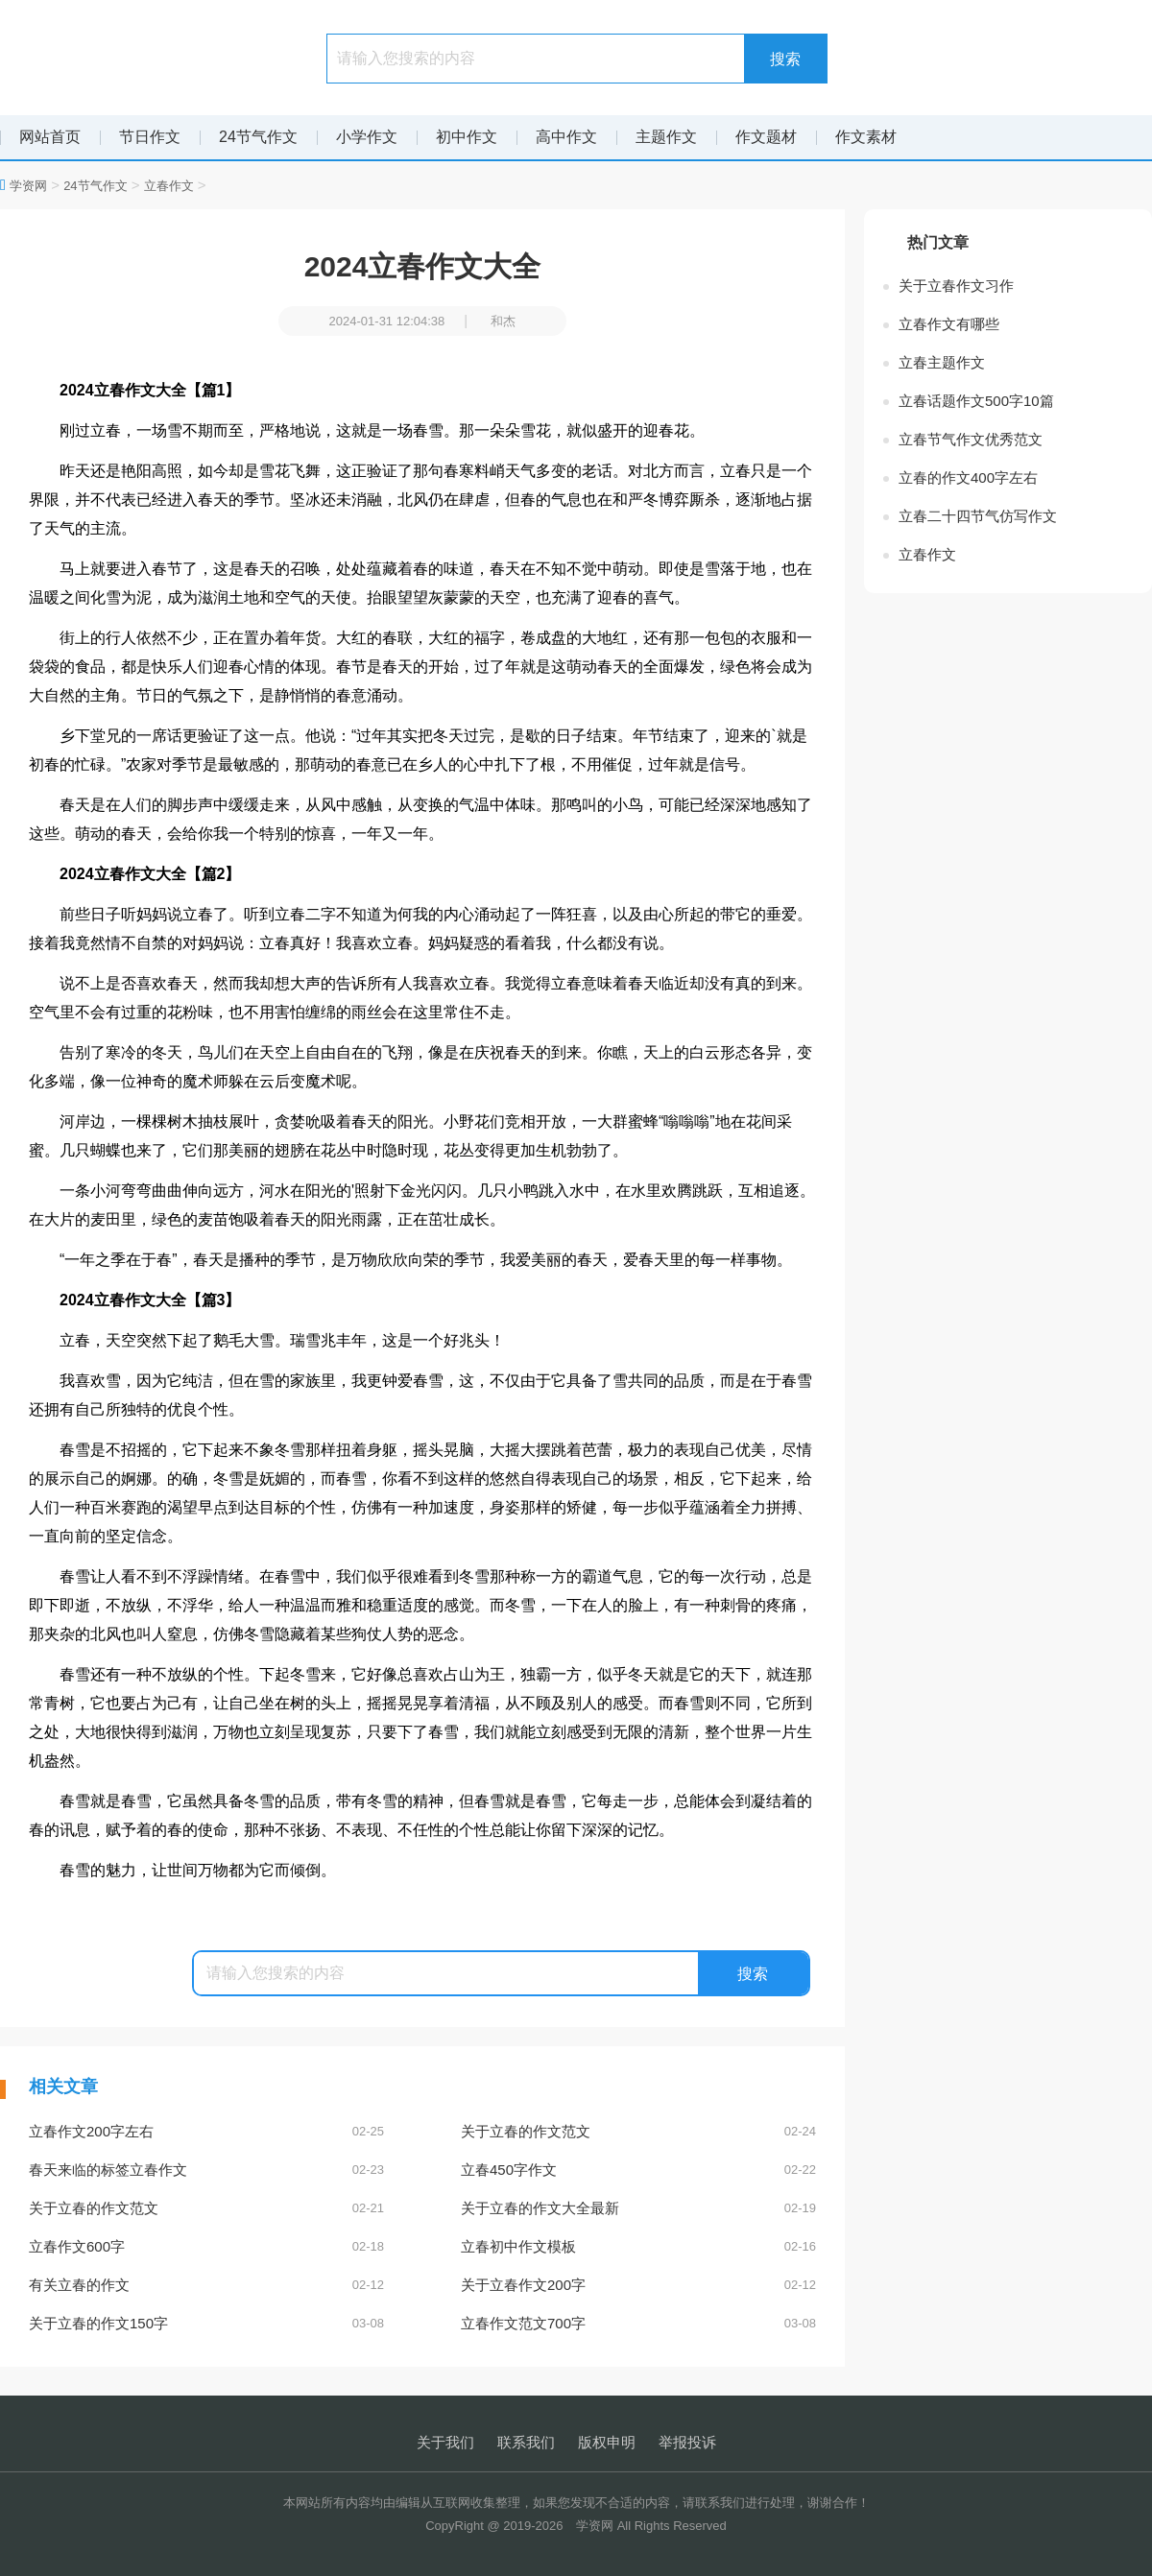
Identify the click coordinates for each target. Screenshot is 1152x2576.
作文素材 (866, 137)
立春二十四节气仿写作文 (978, 516)
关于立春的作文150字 (206, 2323)
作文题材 (766, 137)
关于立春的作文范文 (638, 2131)
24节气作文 (258, 137)
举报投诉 (687, 2442)
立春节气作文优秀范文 (971, 439)
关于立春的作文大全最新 (638, 2208)
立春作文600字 (206, 2246)
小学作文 (366, 137)
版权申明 (607, 2442)
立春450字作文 (638, 2170)
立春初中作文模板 (638, 2246)
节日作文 (149, 137)
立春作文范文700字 (638, 2323)
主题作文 (666, 137)
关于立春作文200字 (638, 2285)
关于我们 (445, 2442)
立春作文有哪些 (949, 324)
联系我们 (526, 2442)
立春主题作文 (942, 362)
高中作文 (566, 137)
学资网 (28, 186)
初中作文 (466, 137)
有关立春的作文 (206, 2285)
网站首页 (50, 137)
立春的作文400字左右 (968, 477)
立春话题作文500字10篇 (976, 401)
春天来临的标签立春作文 (206, 2170)
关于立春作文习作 (956, 285)
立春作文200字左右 (206, 2131)
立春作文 (169, 186)
